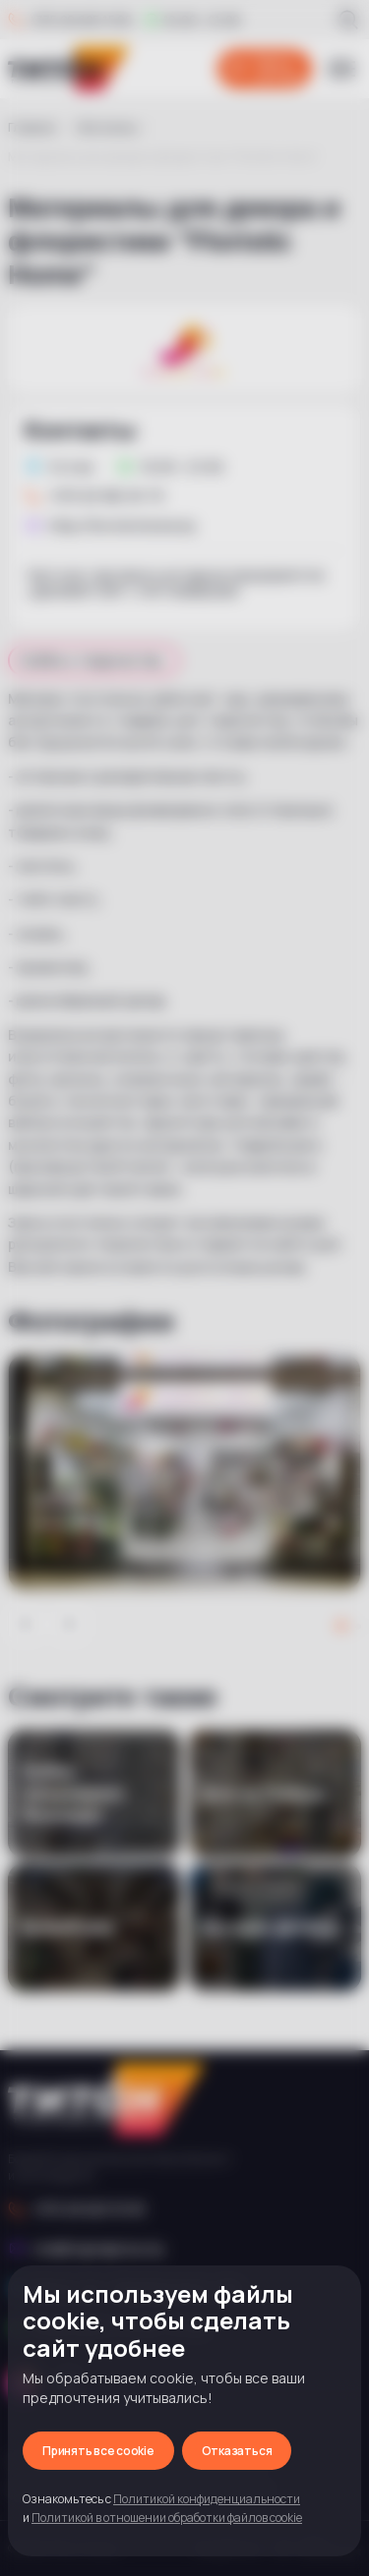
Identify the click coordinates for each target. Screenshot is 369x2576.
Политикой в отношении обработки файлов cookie (166, 2517)
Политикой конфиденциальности (206, 2498)
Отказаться (237, 2450)
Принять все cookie (98, 2450)
